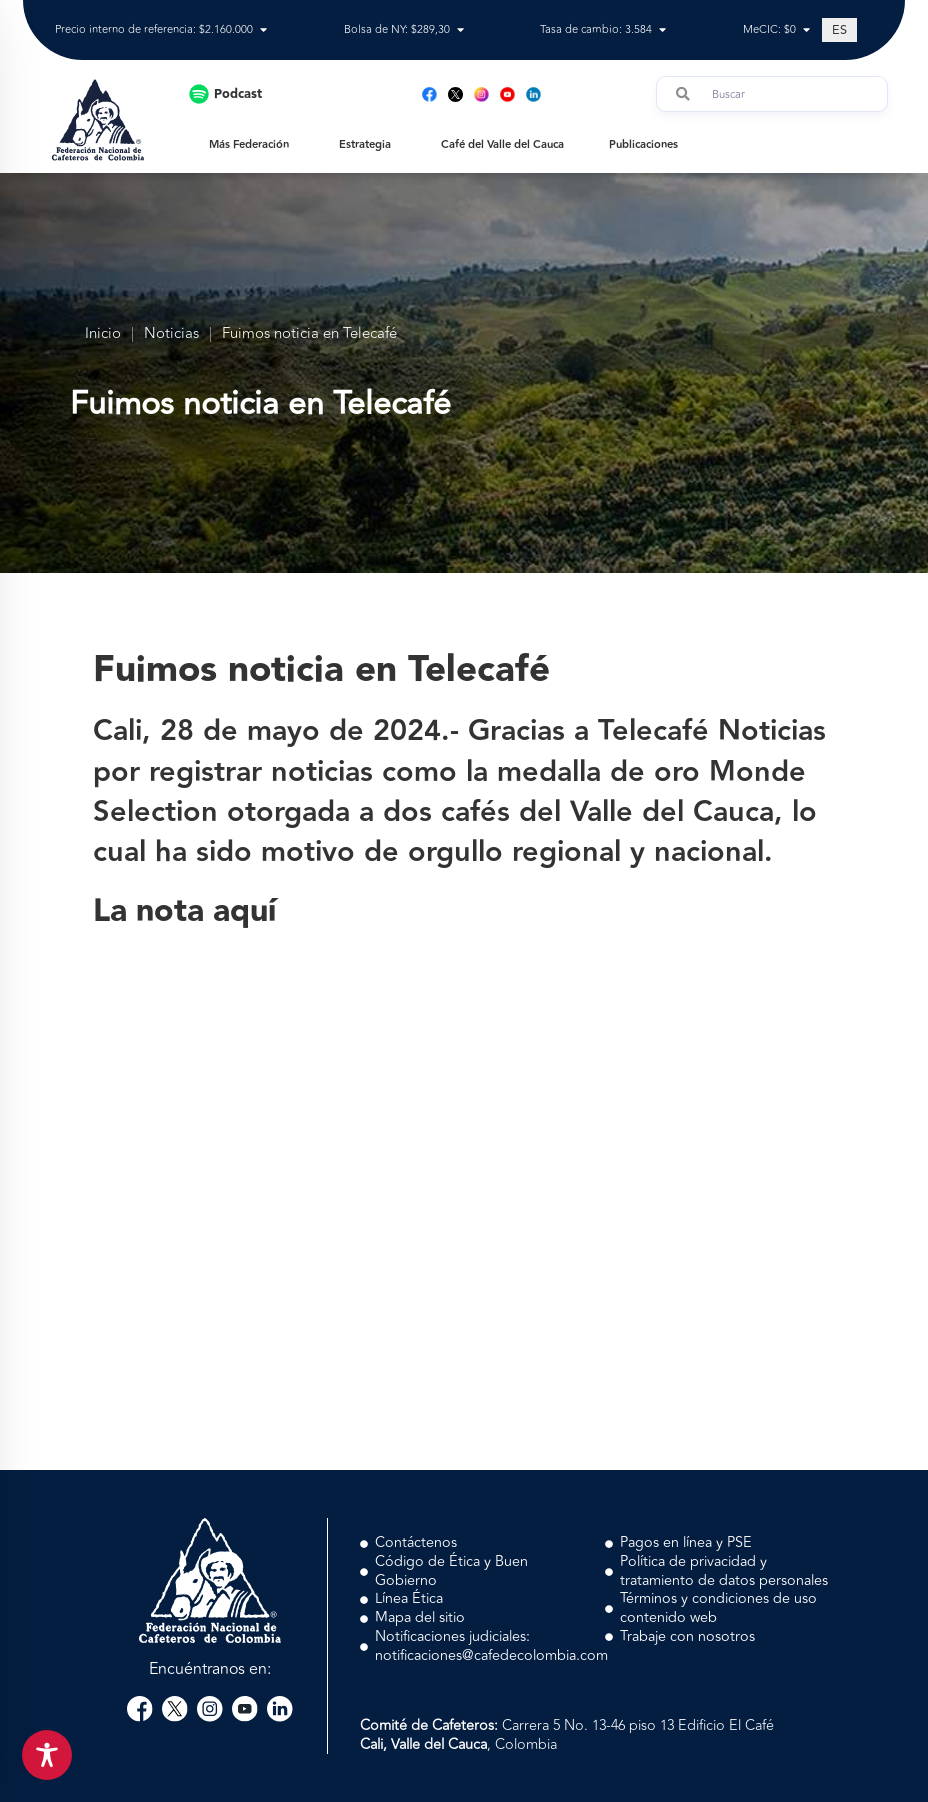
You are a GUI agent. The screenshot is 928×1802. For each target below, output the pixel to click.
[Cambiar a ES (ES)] (839, 30)
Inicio (103, 334)
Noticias (171, 334)
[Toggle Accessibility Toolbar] (47, 1755)
